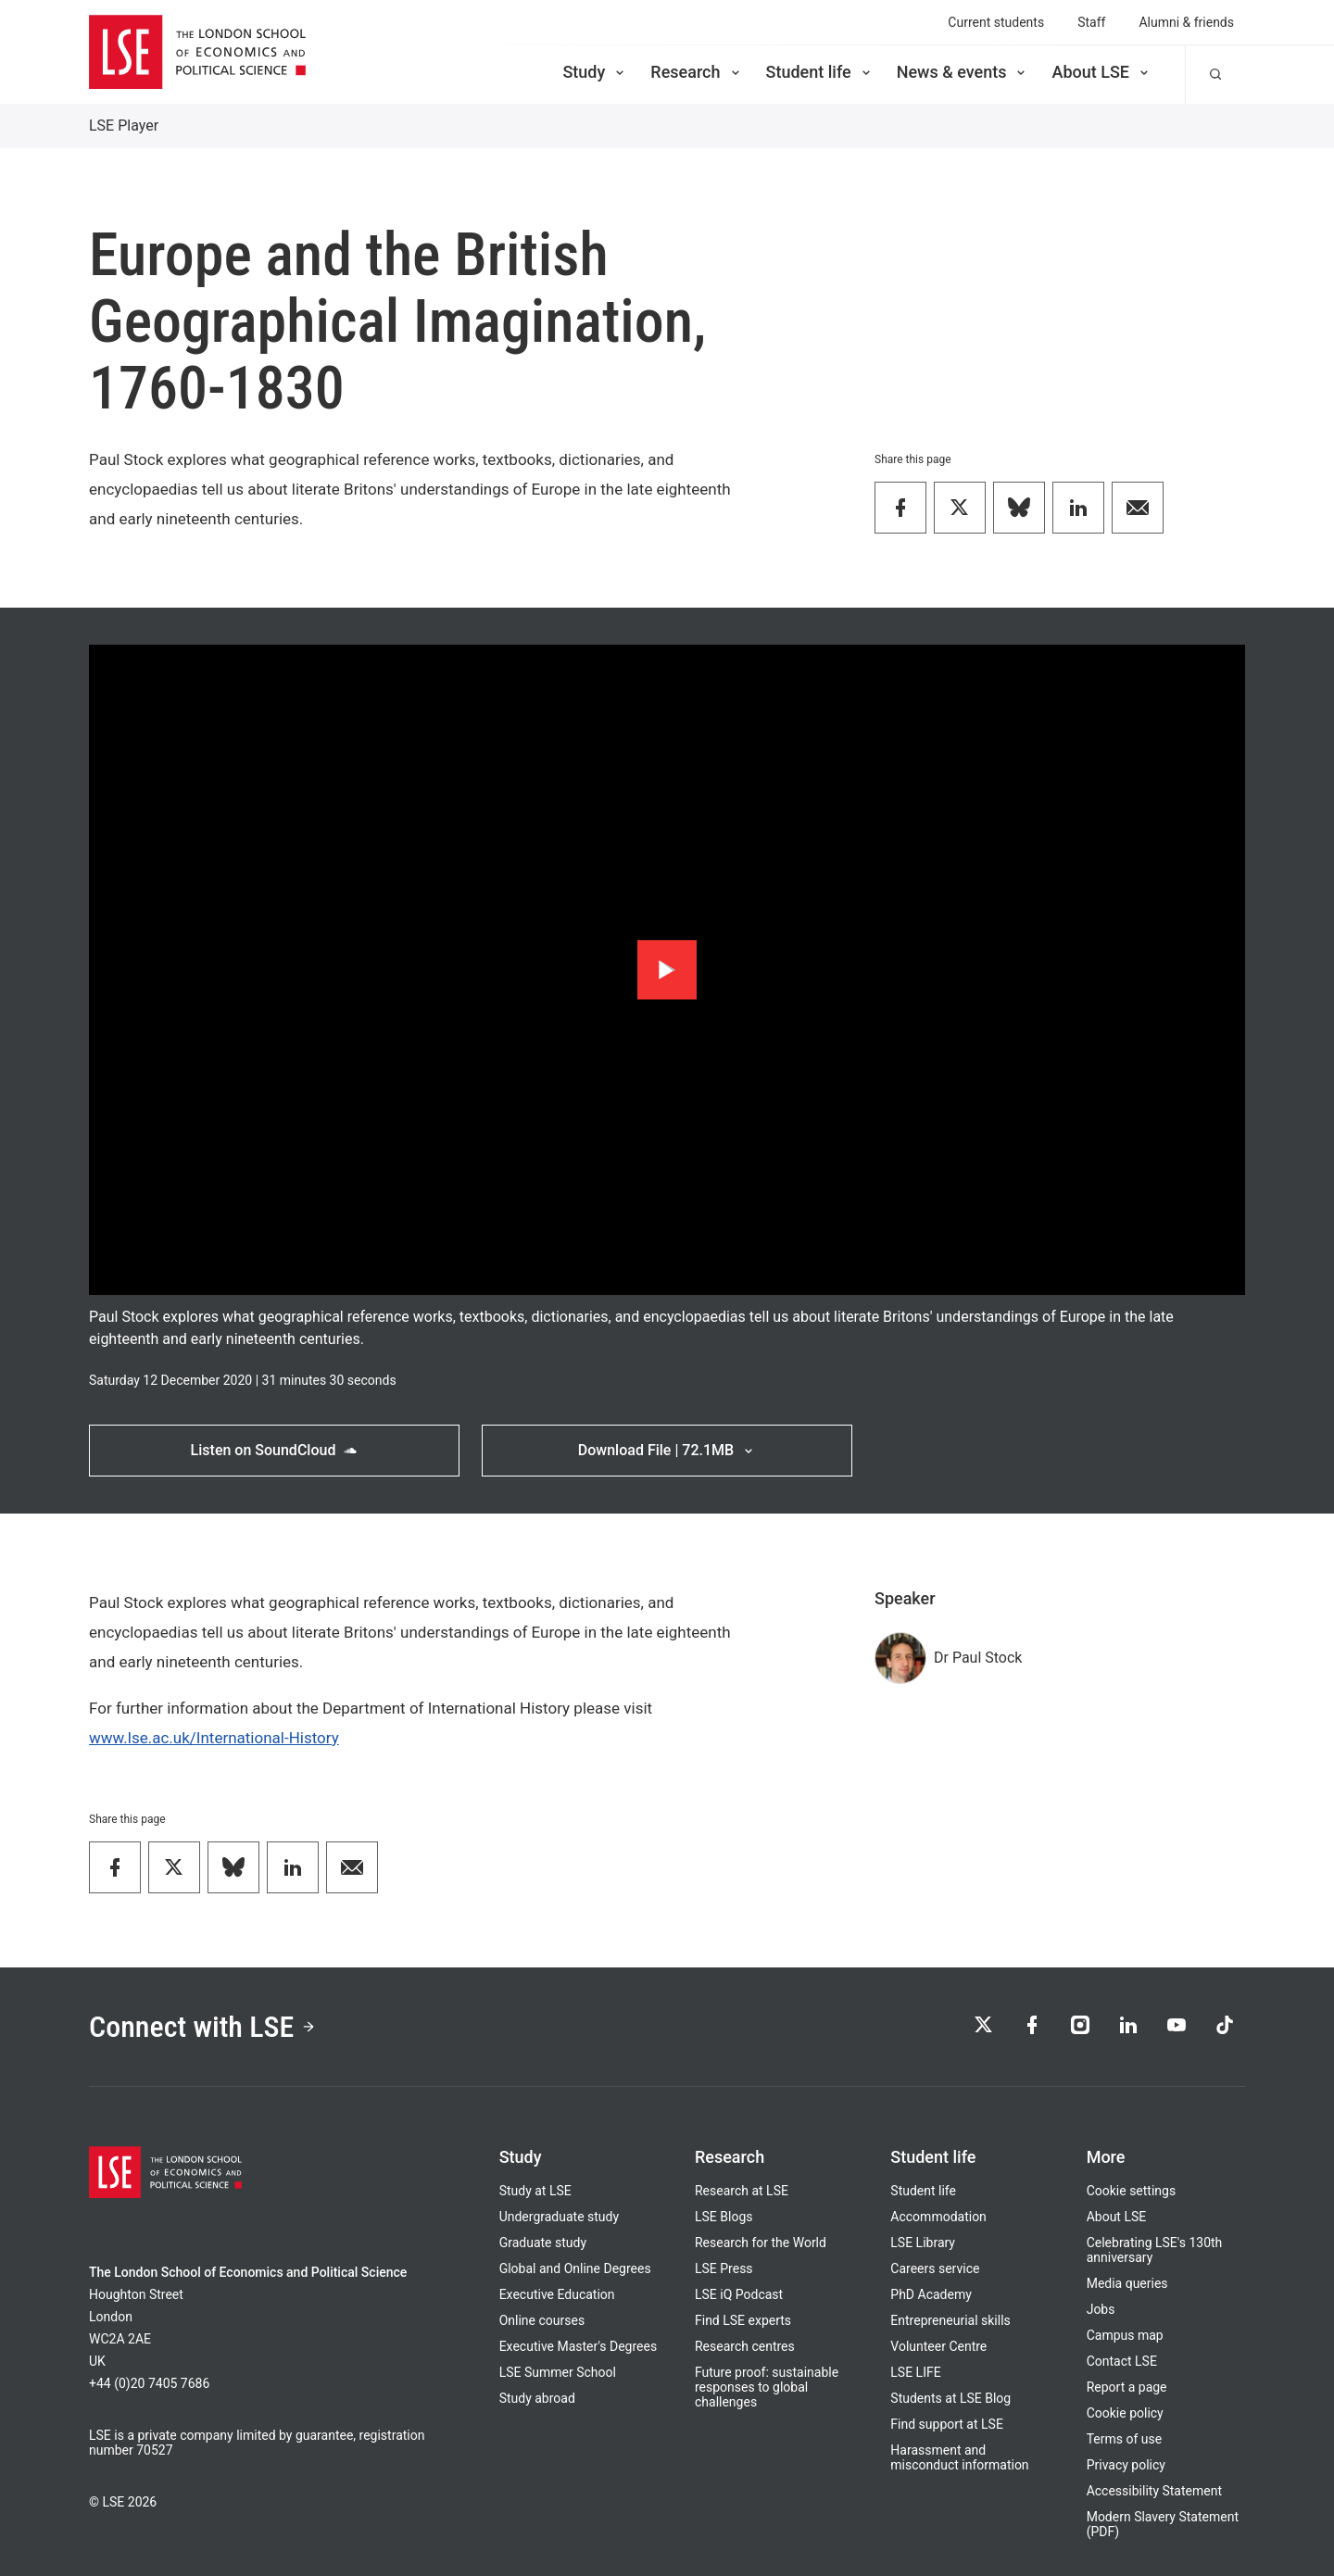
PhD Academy (931, 2294)
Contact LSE (1122, 2361)
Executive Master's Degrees (578, 2346)
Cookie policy (1125, 2413)
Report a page (1127, 2387)
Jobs (1101, 2309)
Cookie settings (1132, 2190)
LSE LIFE (915, 2372)
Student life (820, 72)
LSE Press (724, 2268)
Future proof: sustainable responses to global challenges (766, 2387)
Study (594, 72)
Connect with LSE (202, 2026)
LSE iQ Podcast (739, 2294)
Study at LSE (535, 2190)
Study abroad (537, 2398)
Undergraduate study (559, 2216)
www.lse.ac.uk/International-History (214, 1737)
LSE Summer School (557, 2372)
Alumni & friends (1186, 22)
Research (696, 72)
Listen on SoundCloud (275, 1450)
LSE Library (922, 2242)
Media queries (1127, 2283)
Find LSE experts (743, 2320)
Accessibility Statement (1154, 2490)
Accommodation (938, 2216)
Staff (1091, 22)
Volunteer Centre (938, 2346)
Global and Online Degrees (575, 2268)
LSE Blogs (723, 2216)
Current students (996, 22)
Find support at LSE (946, 2424)
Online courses (542, 2320)
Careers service (934, 2268)
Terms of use (1125, 2438)
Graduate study (542, 2242)
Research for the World (760, 2242)
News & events (963, 72)
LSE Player (123, 125)
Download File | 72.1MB (667, 1450)
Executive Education (557, 2294)
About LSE (1101, 72)
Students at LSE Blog (950, 2398)
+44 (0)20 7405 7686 (149, 2383)
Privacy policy (1126, 2464)
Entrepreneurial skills (950, 2320)
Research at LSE (741, 2190)
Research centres (745, 2346)
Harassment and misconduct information (959, 2457)
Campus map (1125, 2335)
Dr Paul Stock (978, 1657)
